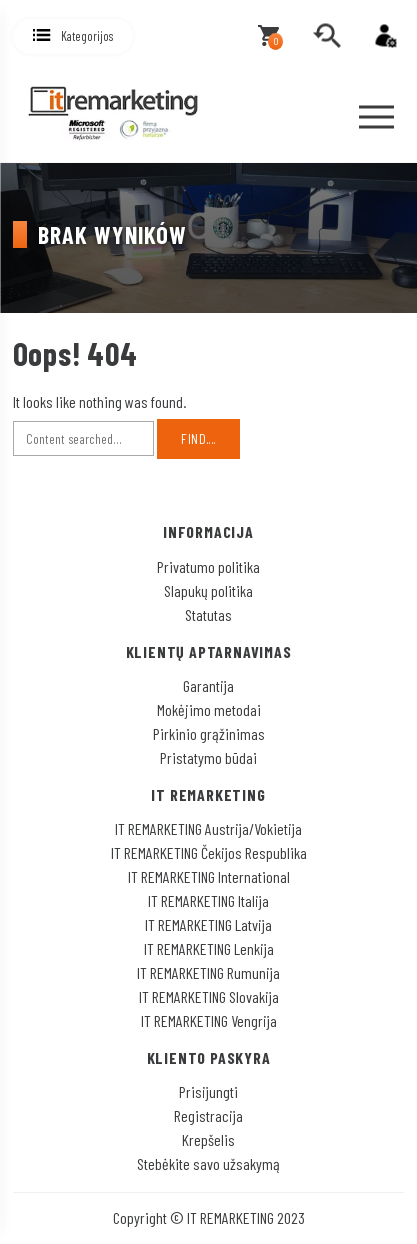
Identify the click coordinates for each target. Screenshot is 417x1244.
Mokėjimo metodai (209, 709)
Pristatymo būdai (208, 757)
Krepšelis (208, 1139)
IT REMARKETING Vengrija (209, 1020)
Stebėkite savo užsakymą (208, 1163)
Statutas (208, 614)
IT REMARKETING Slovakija (209, 996)
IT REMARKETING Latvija (208, 924)
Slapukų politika (208, 590)
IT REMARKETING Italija (208, 900)
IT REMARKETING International (209, 876)
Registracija (208, 1115)
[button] (73, 36)
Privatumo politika (208, 566)
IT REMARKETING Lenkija (209, 948)
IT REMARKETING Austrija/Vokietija (208, 828)
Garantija (208, 685)
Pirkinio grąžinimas (209, 733)
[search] (327, 36)
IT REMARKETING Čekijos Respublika (209, 852)
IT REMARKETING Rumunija (208, 972)
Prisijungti (208, 1091)
